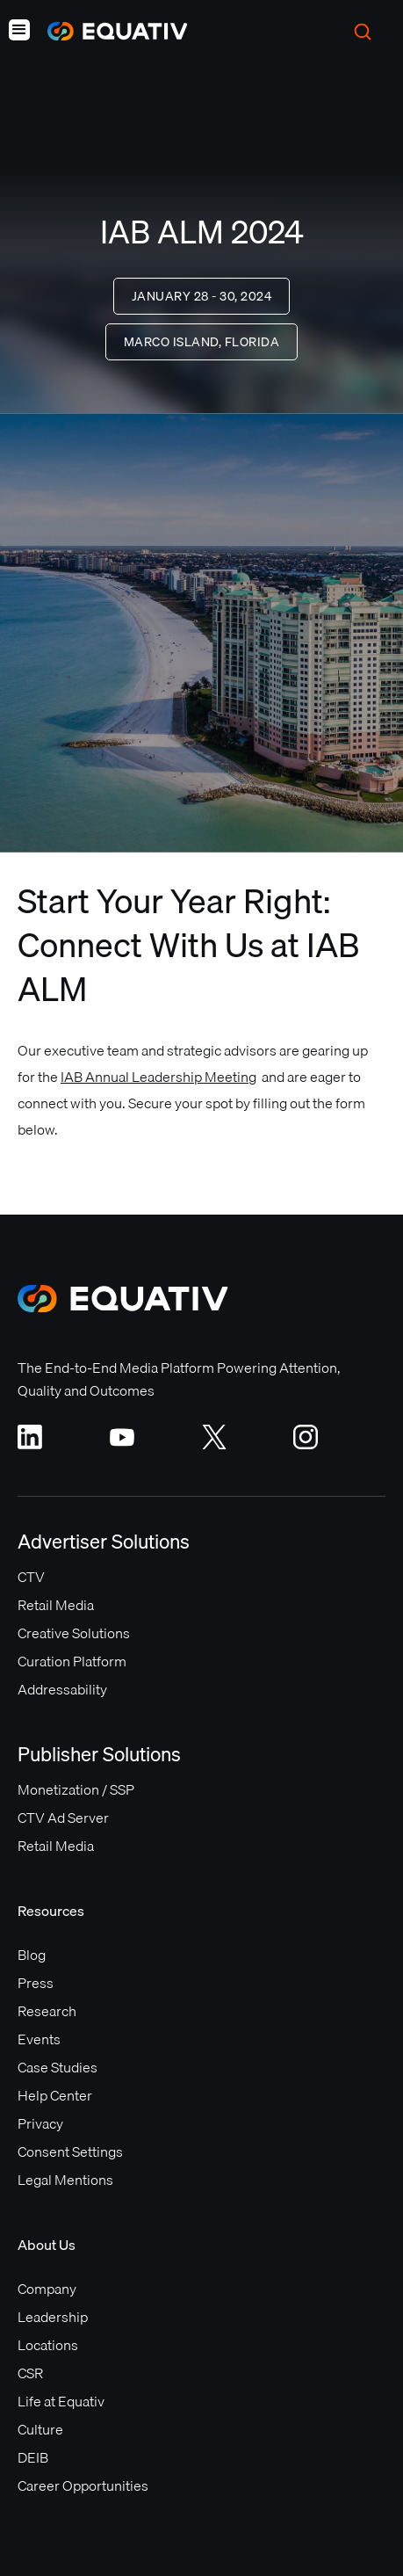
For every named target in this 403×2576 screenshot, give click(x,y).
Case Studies (57, 2067)
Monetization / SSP (76, 1789)
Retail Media (56, 1604)
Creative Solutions (74, 1633)
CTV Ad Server (63, 1817)
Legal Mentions (65, 2179)
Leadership (53, 2316)
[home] (109, 31)
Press (36, 1982)
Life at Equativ (61, 2401)
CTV (31, 1576)
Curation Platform (72, 1661)
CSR (30, 2373)
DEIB (33, 2457)
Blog (32, 1954)
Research (47, 2010)
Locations (48, 2344)
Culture (40, 2429)
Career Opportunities (83, 2485)
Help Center (55, 2095)
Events (39, 2039)
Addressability (62, 1689)
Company (47, 2288)
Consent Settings (70, 2151)
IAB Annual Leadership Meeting (158, 1076)
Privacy (40, 2123)
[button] (19, 31)
